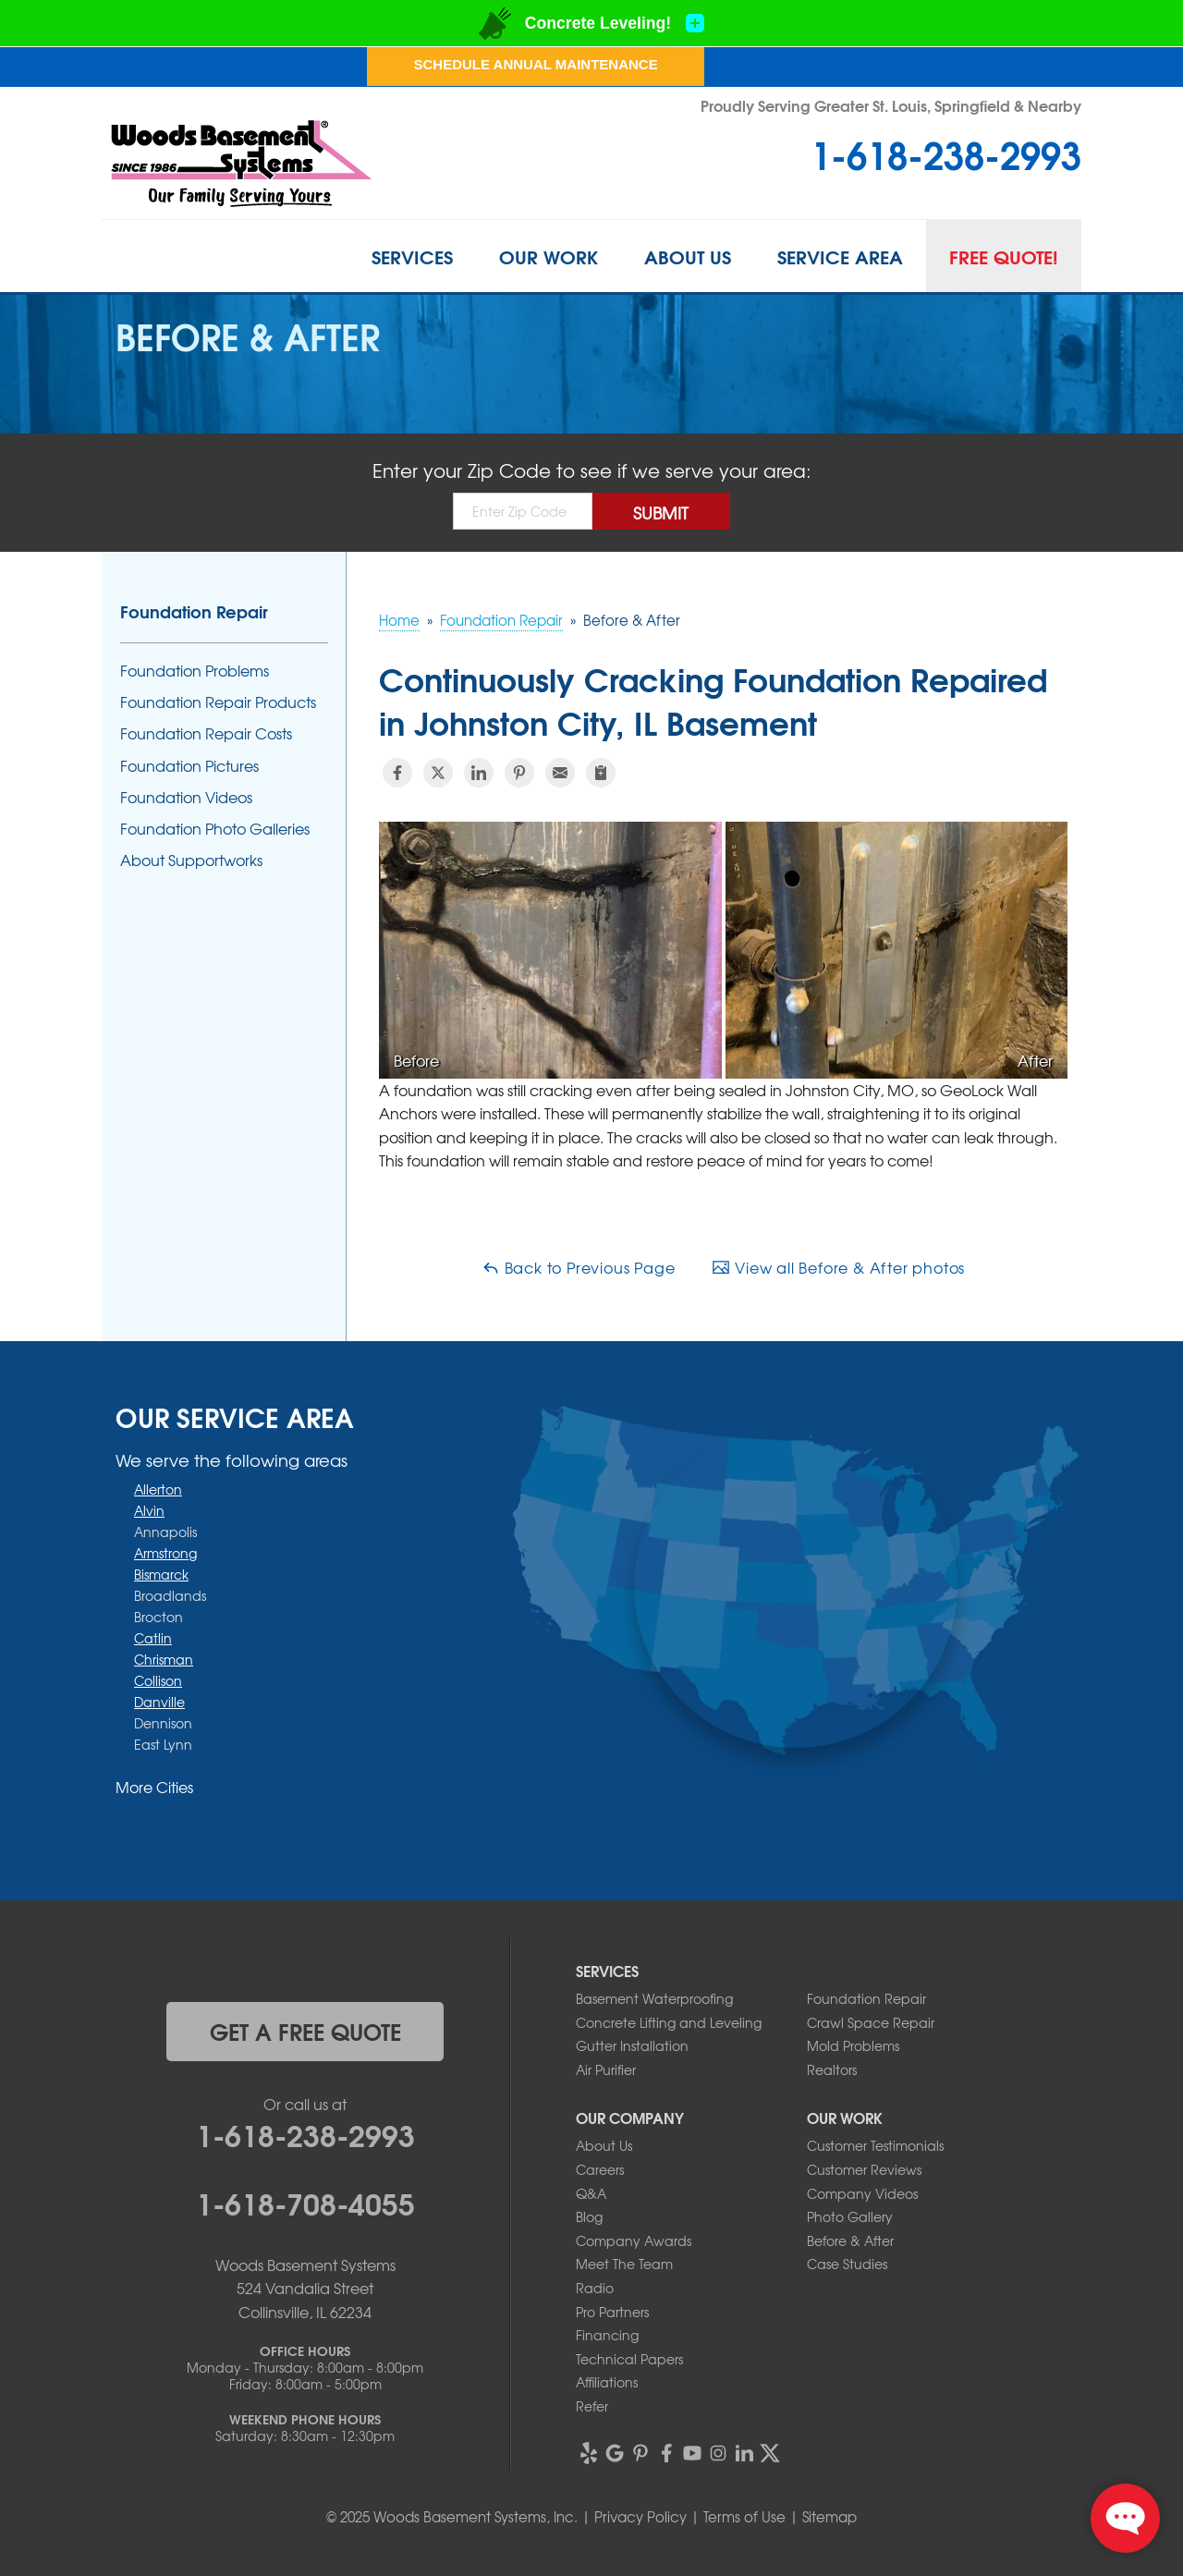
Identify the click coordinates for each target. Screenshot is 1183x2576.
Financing (607, 2335)
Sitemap (829, 2517)
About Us (687, 256)
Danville (159, 1701)
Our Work (548, 256)
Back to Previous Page (579, 1267)
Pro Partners (612, 2311)
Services (412, 256)
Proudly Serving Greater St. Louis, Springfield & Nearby (891, 104)
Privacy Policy (640, 2517)
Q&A (591, 2193)
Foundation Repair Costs (206, 733)
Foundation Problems (194, 670)
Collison (158, 1680)
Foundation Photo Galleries (215, 828)
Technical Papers (629, 2359)
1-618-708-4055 (305, 2201)
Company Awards (633, 2240)
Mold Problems (853, 2045)
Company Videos (862, 2193)
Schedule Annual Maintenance (535, 64)
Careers (600, 2169)
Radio (595, 2287)
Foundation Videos (186, 797)
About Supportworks (191, 860)
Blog (589, 2216)
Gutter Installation (632, 2045)
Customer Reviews (864, 2169)
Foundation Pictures (189, 766)
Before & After (850, 2240)
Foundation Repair (194, 611)
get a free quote (305, 2030)
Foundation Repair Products (218, 702)
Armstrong (165, 1553)
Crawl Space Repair (870, 2022)
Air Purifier (606, 2069)
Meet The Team (624, 2263)
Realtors (832, 2069)
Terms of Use (744, 2517)
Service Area (840, 256)
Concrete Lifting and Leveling (669, 2022)
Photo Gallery (850, 2216)
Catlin (153, 1638)
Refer (592, 2406)
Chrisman (163, 1659)
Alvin (149, 1510)
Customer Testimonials (875, 2145)
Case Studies (847, 2263)
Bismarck (161, 1574)
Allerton (158, 1489)
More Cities (154, 1787)
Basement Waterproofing (654, 1998)
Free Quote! (1003, 256)
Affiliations (607, 2382)
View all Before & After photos (838, 1267)
